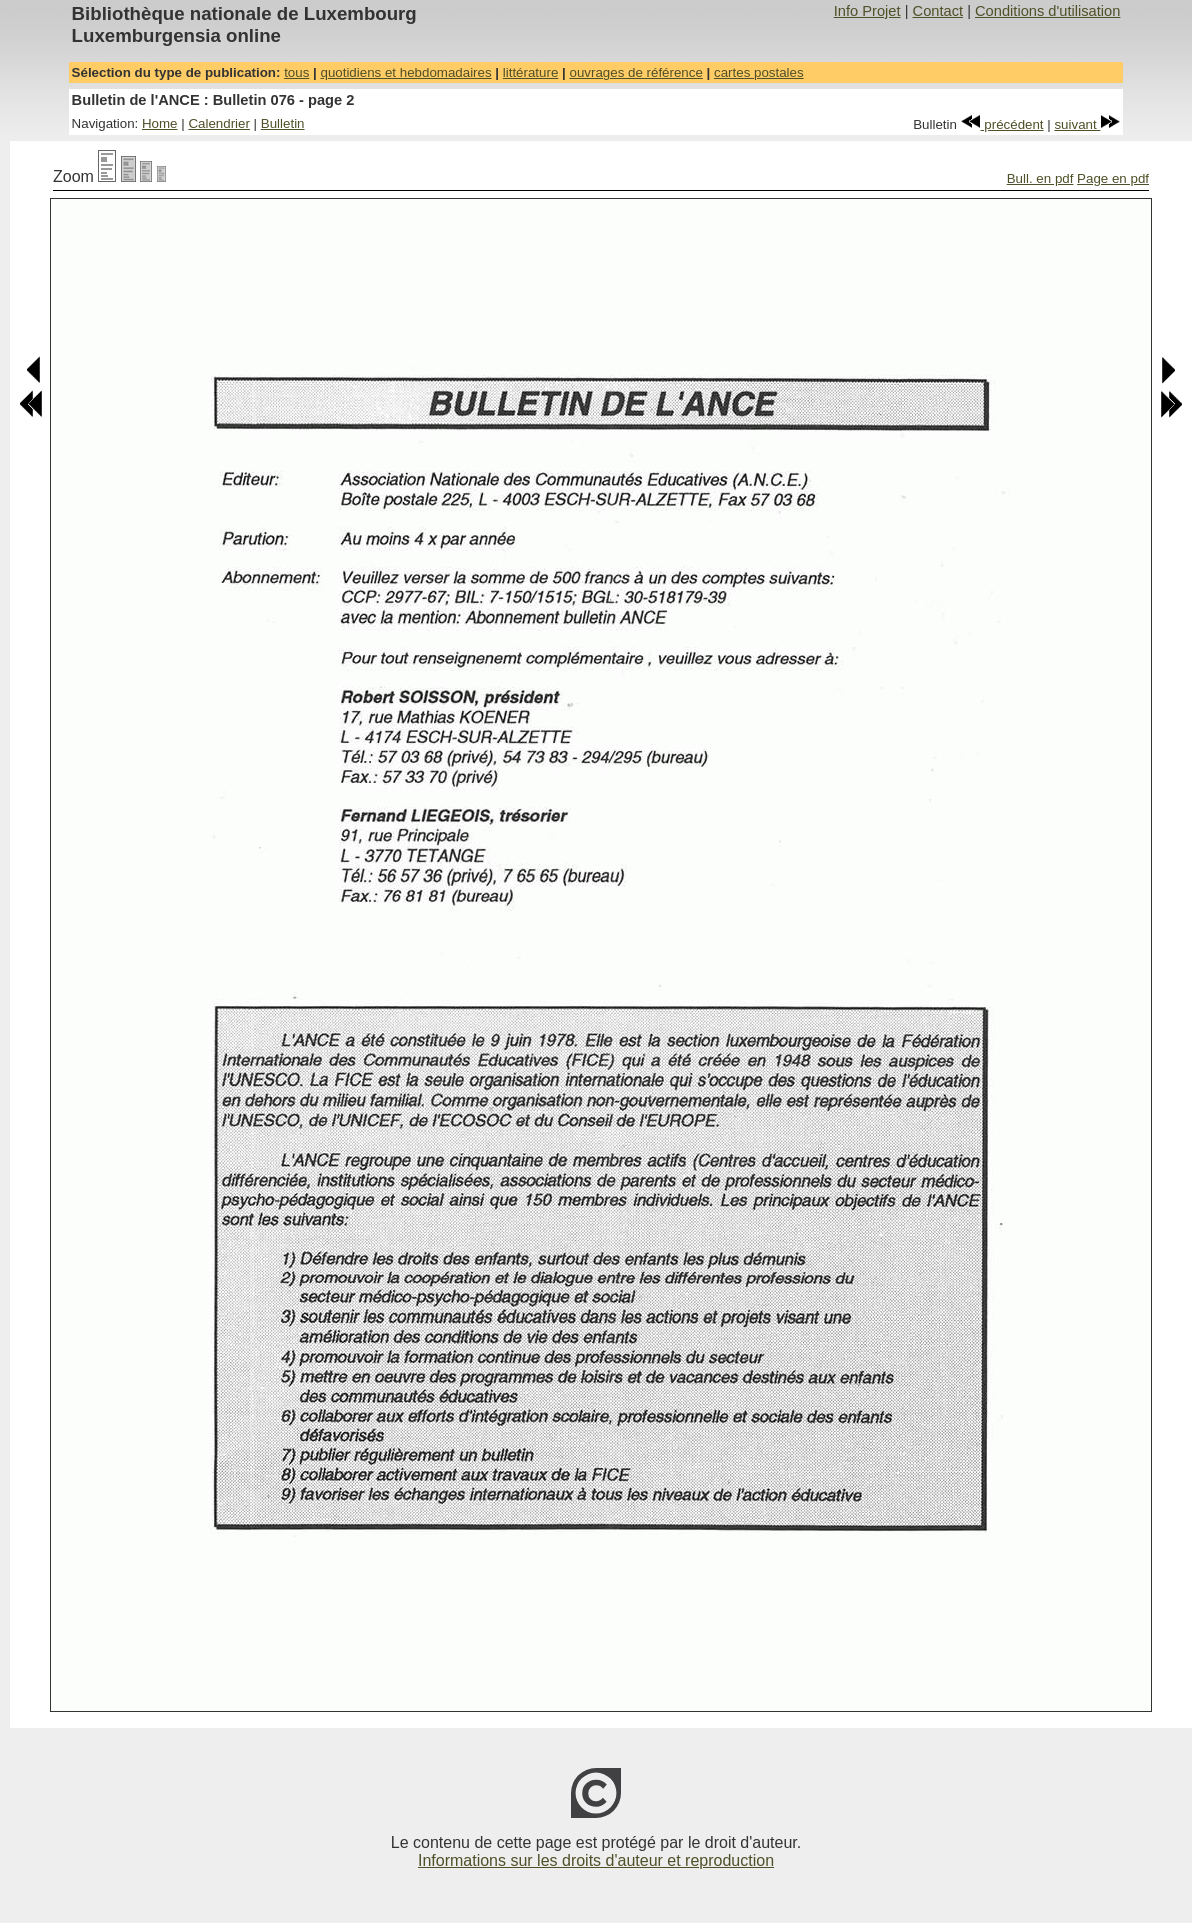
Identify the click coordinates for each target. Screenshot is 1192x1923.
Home (160, 123)
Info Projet (867, 11)
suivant (1087, 124)
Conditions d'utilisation (1047, 11)
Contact (938, 11)
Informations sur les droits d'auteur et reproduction (596, 1860)
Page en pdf (1113, 178)
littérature (531, 72)
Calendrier (219, 123)
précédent (1002, 124)
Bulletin (283, 123)
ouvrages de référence (635, 72)
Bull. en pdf (1040, 178)
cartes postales (759, 72)
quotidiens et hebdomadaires (405, 72)
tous (296, 72)
